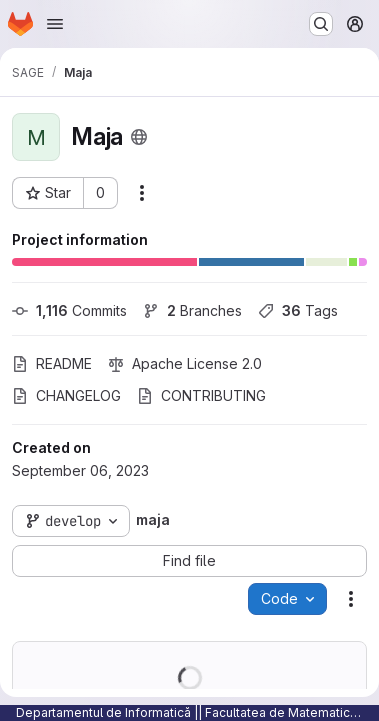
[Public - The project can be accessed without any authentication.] (139, 137)
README (52, 363)
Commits (69, 310)
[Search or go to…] (321, 24)
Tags (298, 310)
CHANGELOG (66, 395)
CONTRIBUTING (201, 395)
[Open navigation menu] (55, 24)
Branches (192, 310)
